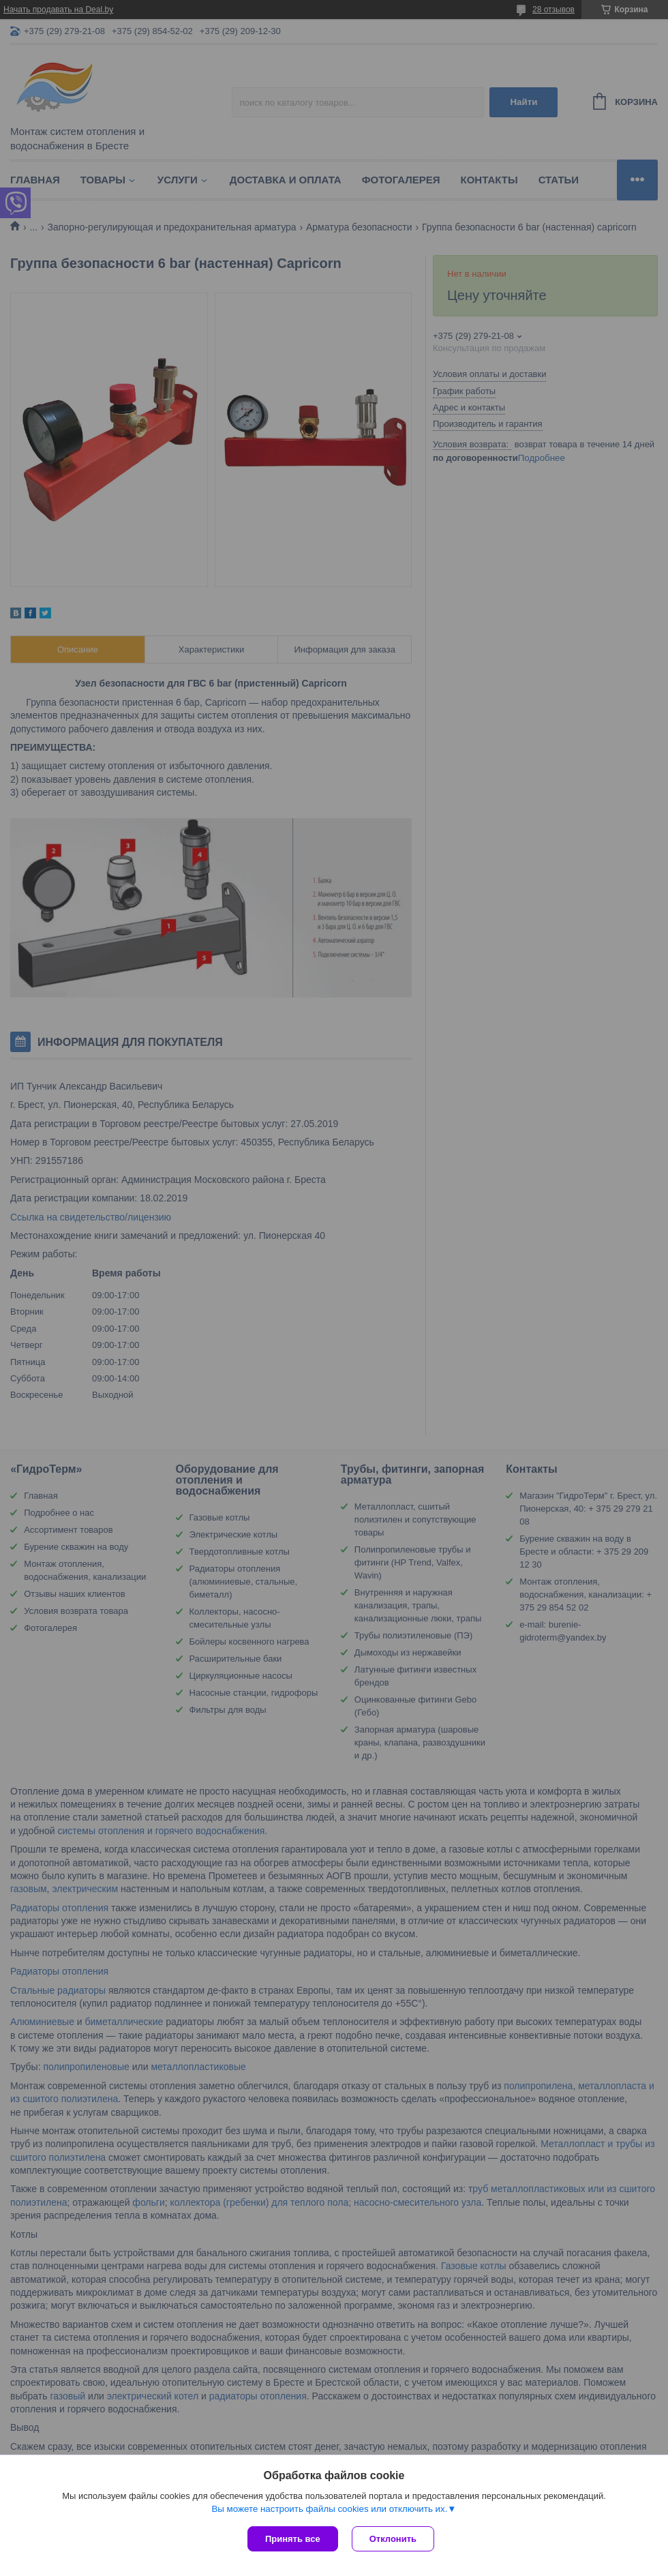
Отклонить (392, 2539)
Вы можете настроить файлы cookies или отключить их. (329, 2509)
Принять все (292, 2539)
